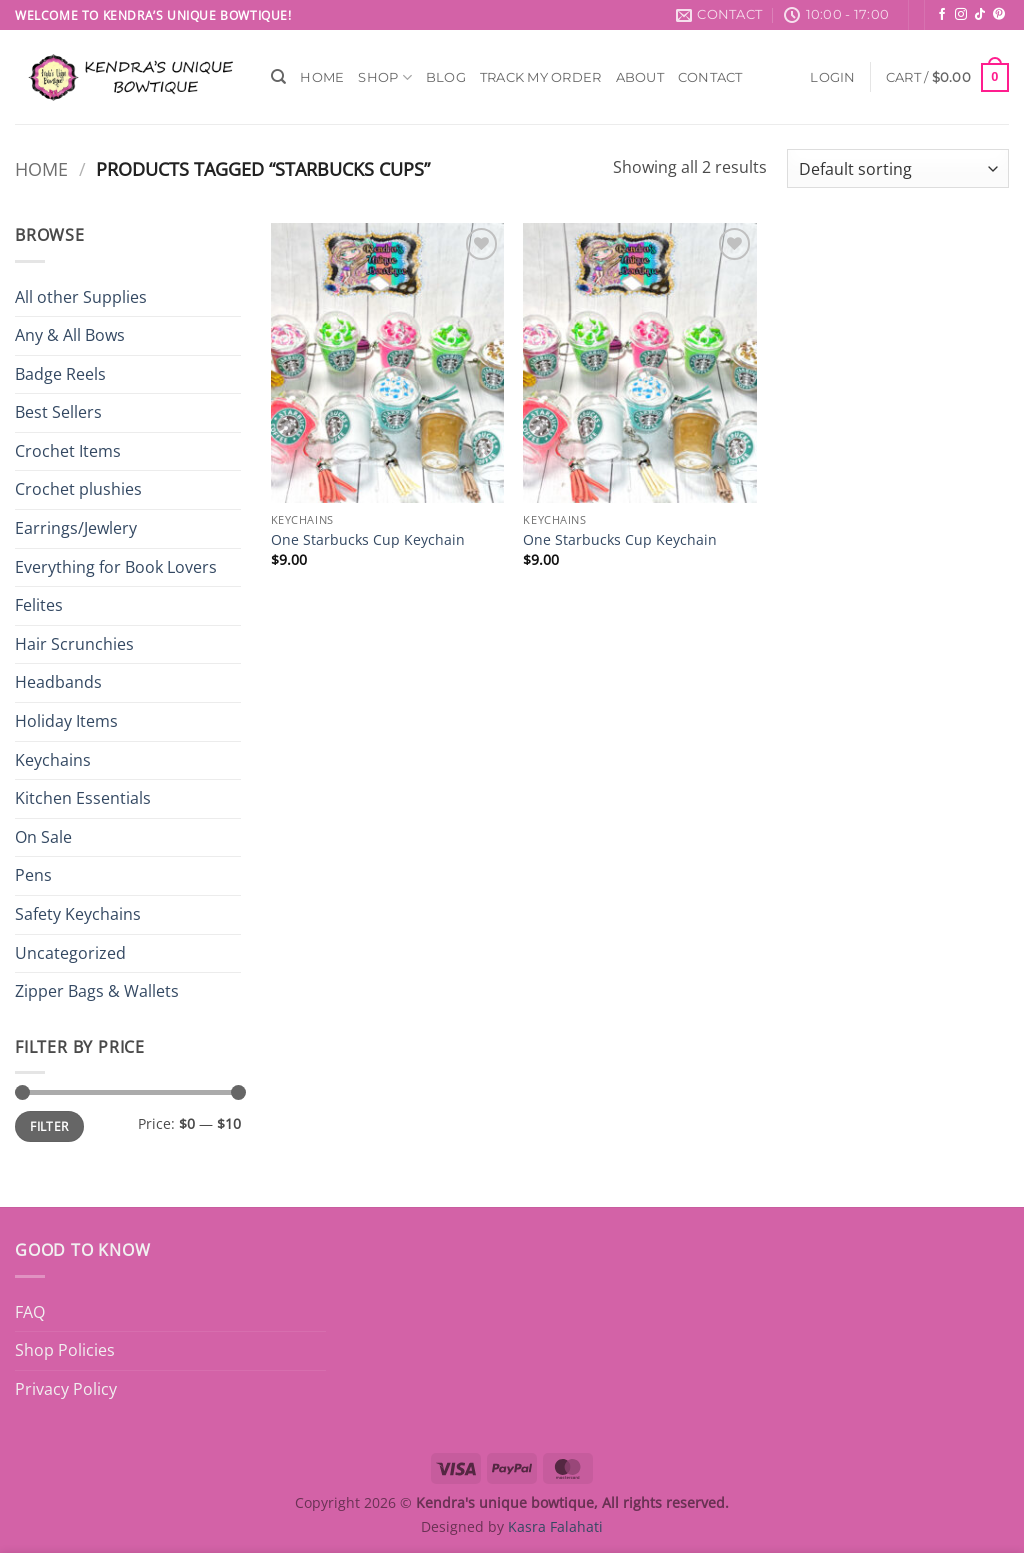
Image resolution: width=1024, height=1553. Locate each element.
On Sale (43, 837)
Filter (49, 1126)
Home (322, 77)
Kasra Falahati (555, 1526)
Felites (39, 605)
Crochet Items (68, 451)
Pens (33, 875)
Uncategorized (70, 953)
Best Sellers (58, 412)
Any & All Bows (70, 335)
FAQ (30, 1312)
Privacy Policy (66, 1389)
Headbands (58, 682)
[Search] (278, 77)
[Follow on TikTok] (980, 15)
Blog (446, 77)
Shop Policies (65, 1350)
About (640, 77)
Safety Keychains (78, 914)
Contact (710, 77)
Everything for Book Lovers (116, 567)
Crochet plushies (78, 489)
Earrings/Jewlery (76, 528)
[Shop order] (898, 168)
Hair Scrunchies (74, 644)
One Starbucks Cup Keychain (368, 540)
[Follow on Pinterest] (999, 15)
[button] (832, 77)
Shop (384, 77)
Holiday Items (66, 721)
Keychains (53, 760)
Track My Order (541, 77)
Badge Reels (60, 374)
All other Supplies (81, 297)
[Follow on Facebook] (942, 15)
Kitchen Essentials (83, 798)
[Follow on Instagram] (961, 15)
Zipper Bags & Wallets (97, 991)
